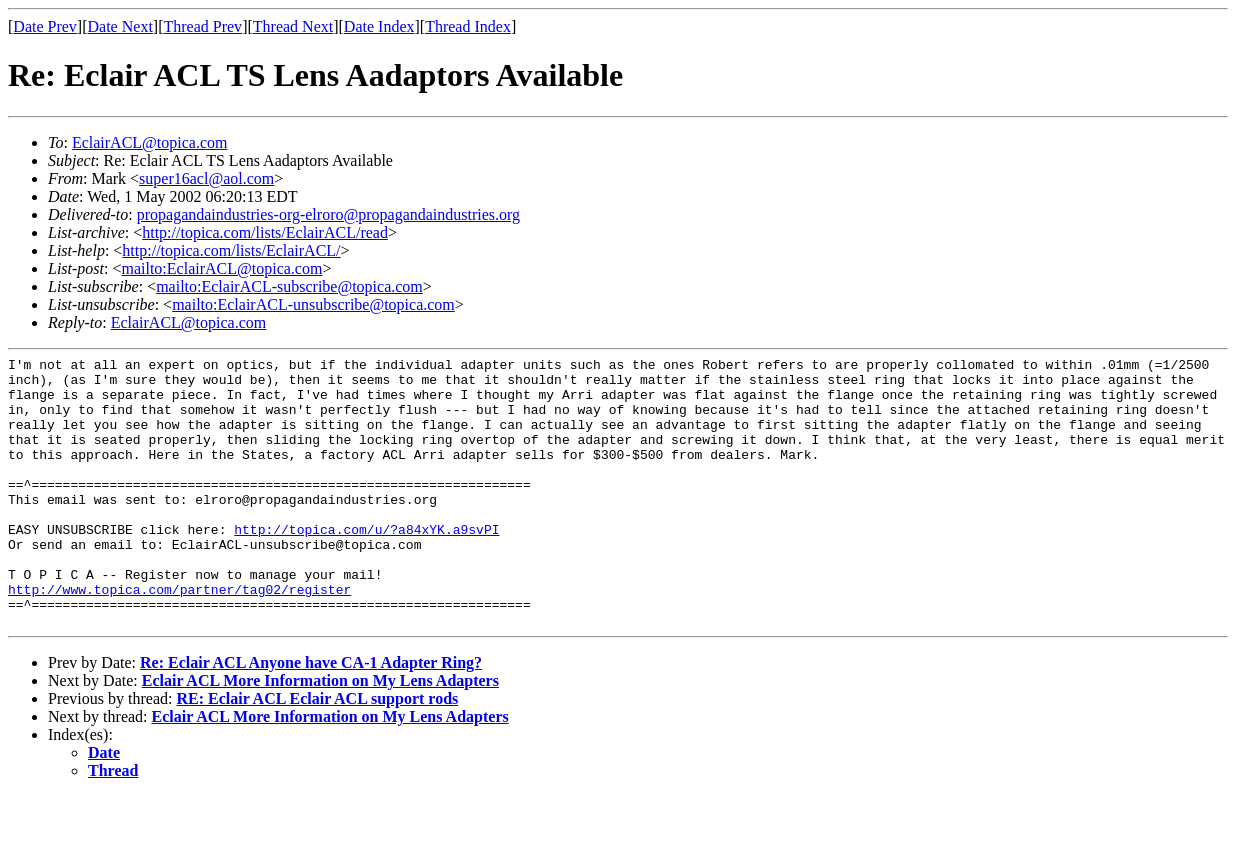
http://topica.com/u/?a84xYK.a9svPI (366, 565)
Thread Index (468, 26)
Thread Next (293, 26)
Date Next (120, 26)
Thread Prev (202, 26)
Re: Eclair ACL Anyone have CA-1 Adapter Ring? (311, 716)
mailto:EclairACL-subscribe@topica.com (289, 286)
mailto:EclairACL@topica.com (221, 268)
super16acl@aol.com (206, 178)
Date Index (379, 26)
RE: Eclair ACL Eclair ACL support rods (317, 752)
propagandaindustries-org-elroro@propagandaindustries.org (328, 214)
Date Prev (45, 26)
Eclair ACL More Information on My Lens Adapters (320, 734)
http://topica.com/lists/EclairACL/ (231, 250)
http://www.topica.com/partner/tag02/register (179, 637)
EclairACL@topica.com (150, 142)
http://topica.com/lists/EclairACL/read (265, 232)
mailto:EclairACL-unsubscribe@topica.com (313, 304)
